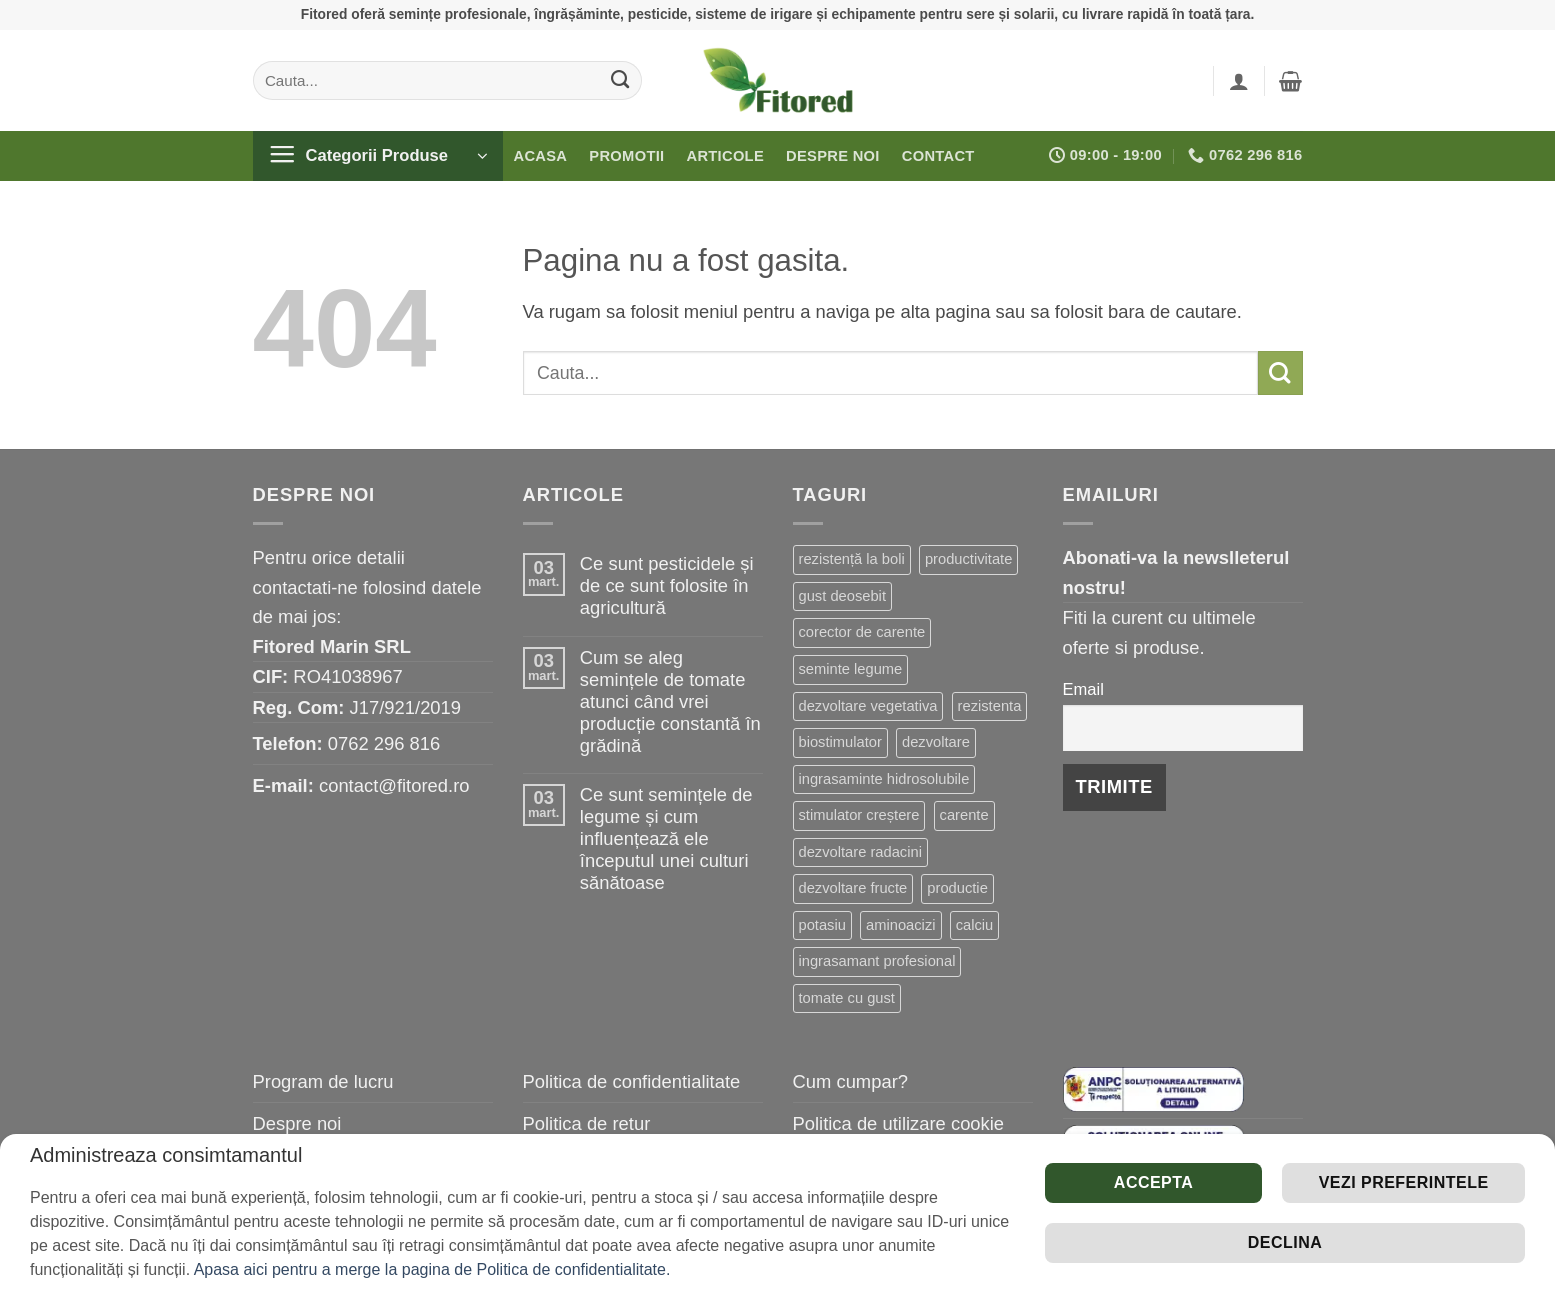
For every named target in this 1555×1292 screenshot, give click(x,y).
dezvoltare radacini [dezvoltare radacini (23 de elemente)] (860, 852)
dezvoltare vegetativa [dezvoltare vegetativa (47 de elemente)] (868, 706)
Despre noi (833, 156)
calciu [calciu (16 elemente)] (975, 925)
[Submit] (619, 80)
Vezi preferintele (1404, 1182)
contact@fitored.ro (394, 785)
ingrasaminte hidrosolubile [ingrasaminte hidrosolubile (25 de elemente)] (884, 779)
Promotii (626, 156)
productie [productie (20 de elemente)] (957, 888)
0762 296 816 (384, 743)
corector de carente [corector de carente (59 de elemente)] (862, 632)
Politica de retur (587, 1123)
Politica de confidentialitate (632, 1081)
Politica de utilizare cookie (899, 1123)
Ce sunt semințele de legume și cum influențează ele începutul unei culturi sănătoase (666, 838)
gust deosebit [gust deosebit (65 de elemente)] (842, 596)
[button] (1239, 81)
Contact (938, 156)
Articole (725, 156)
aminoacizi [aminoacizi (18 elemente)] (900, 925)
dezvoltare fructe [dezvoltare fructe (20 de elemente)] (853, 888)
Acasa (541, 156)
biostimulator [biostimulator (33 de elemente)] (840, 742)
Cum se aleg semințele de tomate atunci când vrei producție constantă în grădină (670, 701)
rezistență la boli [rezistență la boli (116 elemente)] (852, 559)
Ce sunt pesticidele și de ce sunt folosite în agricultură (667, 585)
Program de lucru (323, 1081)
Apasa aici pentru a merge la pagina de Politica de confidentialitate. (432, 1269)
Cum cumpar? (851, 1081)
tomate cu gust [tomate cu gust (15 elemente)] (847, 998)
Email (1083, 689)
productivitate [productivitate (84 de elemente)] (968, 559)
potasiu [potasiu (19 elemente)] (822, 925)
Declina (1285, 1242)
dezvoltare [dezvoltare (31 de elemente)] (936, 742)
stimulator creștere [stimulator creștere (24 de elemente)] (859, 815)
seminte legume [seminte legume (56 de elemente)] (851, 669)
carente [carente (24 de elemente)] (964, 815)
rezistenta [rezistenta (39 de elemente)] (990, 706)
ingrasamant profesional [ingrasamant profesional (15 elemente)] (877, 961)
